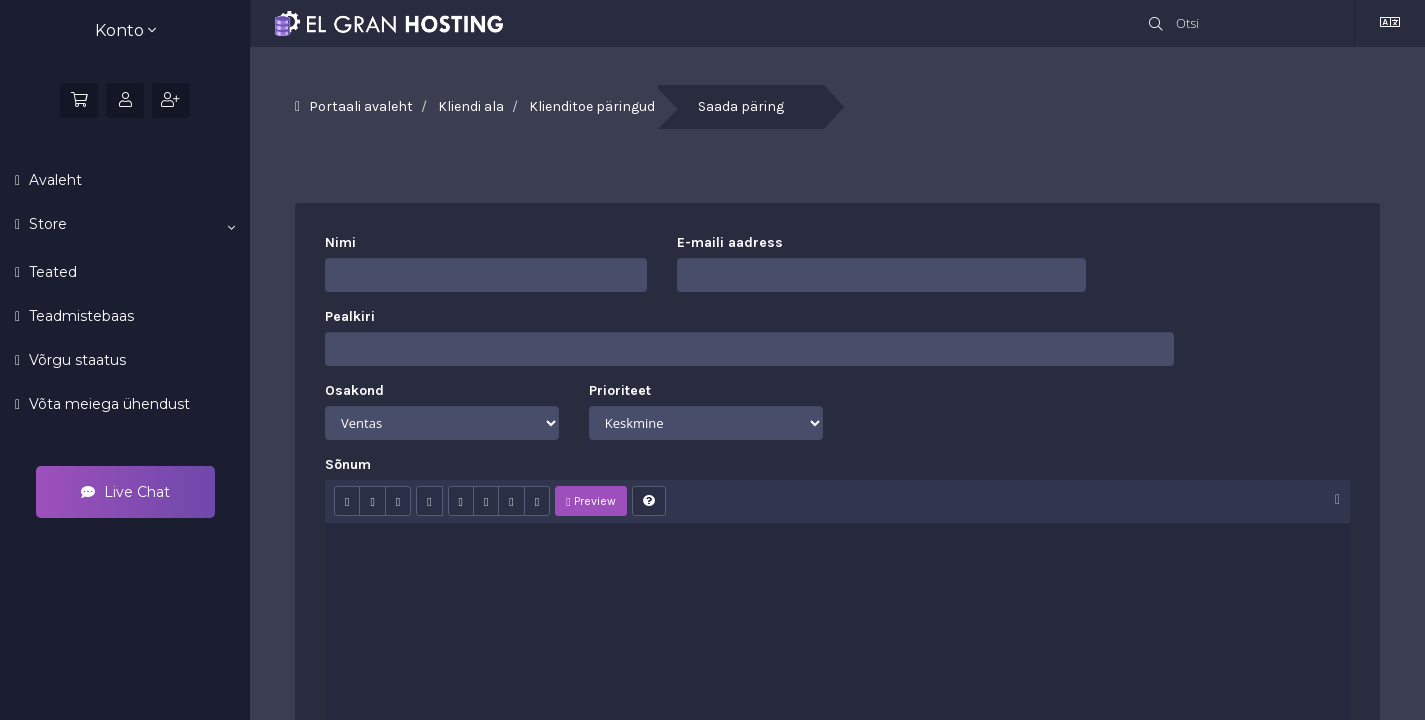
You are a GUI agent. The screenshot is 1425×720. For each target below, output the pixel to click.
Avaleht (53, 180)
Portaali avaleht (361, 106)
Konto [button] (125, 30)
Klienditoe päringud (592, 106)
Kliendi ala (471, 106)
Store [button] (130, 225)
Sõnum (348, 464)
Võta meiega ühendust (107, 404)
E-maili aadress (730, 242)
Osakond (354, 390)
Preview (590, 501)
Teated (51, 272)
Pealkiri (350, 316)
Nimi (340, 242)
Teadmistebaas (79, 316)
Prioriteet (620, 390)
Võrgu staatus (75, 360)
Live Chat (125, 492)
